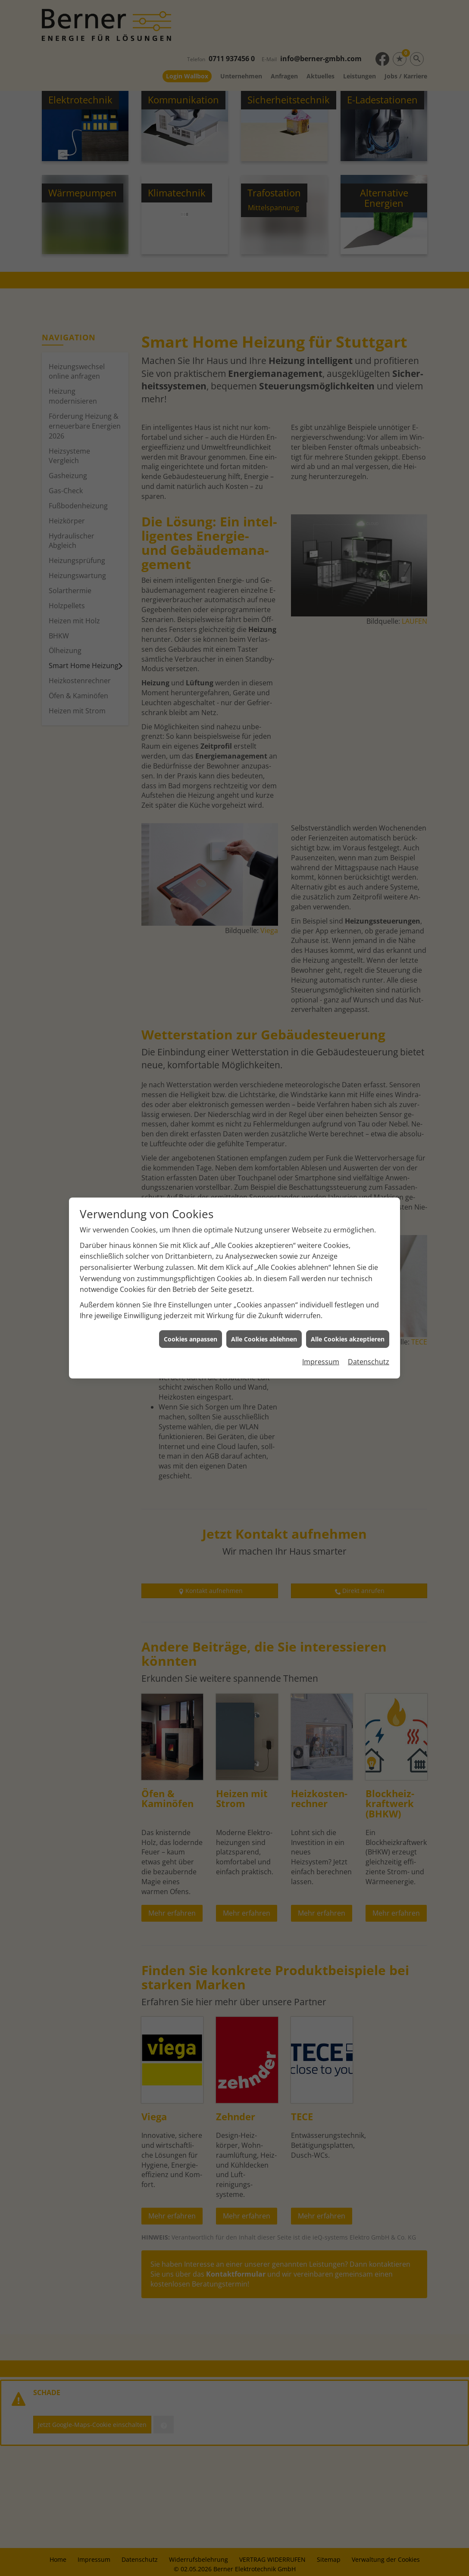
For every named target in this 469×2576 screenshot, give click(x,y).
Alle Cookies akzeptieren (348, 1339)
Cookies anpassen (190, 1339)
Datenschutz (368, 1361)
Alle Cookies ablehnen (264, 1339)
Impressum (320, 1361)
